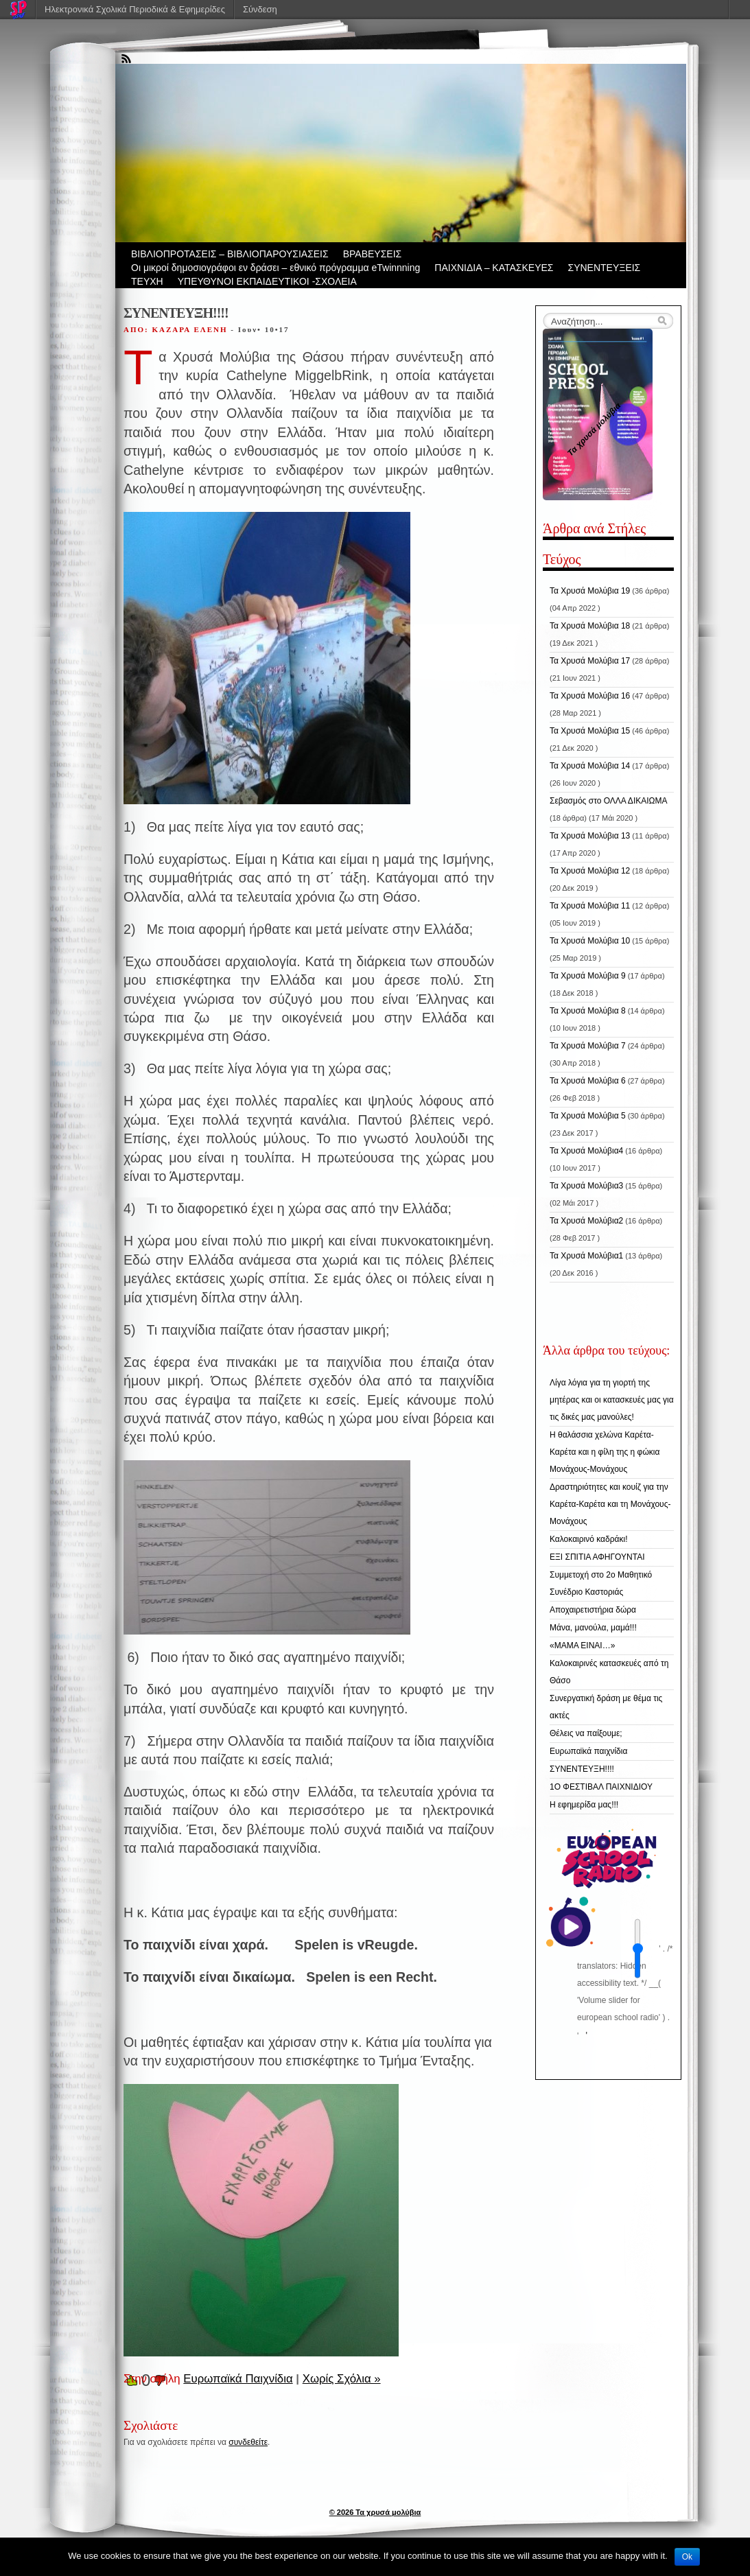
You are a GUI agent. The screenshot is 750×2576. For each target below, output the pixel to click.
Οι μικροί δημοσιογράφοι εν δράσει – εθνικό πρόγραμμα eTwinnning (275, 267)
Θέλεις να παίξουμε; (586, 1733)
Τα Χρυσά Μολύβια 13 (590, 836)
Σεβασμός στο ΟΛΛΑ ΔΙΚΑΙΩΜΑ (609, 801)
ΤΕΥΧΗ (147, 281)
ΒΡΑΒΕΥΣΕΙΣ (372, 253)
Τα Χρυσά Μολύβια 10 (590, 941)
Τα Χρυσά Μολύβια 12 (590, 871)
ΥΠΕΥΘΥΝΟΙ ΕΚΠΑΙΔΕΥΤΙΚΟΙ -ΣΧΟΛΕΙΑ (267, 281)
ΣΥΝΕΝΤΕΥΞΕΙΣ (604, 267)
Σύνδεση (260, 9)
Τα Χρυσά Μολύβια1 (586, 1256)
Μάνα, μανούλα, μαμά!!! (593, 1627)
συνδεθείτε (248, 2442)
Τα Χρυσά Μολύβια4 (586, 1151)
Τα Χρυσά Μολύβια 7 (588, 1046)
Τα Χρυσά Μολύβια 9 (588, 976)
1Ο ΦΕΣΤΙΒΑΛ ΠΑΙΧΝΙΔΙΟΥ (601, 1787)
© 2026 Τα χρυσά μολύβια (375, 2512)
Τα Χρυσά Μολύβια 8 (588, 1011)
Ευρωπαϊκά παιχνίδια (588, 1751)
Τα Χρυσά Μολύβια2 (586, 1221)
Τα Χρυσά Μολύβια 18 (590, 626)
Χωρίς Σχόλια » (342, 2378)
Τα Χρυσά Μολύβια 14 (590, 766)
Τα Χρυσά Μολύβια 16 (590, 696)
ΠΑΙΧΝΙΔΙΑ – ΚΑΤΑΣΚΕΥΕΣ (493, 267)
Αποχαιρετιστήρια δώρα (593, 1610)
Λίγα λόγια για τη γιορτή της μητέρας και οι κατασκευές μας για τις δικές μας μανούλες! (612, 1400)
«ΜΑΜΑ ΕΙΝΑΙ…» (582, 1645)
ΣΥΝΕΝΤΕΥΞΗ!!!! (582, 1769)
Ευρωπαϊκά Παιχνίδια (237, 2378)
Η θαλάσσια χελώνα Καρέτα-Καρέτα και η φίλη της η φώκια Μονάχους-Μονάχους (604, 1452)
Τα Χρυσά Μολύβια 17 (590, 661)
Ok (687, 2557)
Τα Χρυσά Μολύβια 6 (588, 1081)
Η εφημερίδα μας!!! (584, 1805)
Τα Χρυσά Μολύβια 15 (590, 731)
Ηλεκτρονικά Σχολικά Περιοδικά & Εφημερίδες (135, 9)
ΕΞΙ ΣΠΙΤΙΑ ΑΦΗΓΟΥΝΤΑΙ (597, 1557)
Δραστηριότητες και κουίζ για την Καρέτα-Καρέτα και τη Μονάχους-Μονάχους (610, 1504)
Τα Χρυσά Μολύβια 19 (590, 591)
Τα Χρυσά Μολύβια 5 (588, 1116)
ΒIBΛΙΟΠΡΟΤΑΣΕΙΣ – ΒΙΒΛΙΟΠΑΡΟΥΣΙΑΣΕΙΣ (230, 253)
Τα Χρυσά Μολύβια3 (586, 1186)
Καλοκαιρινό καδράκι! (588, 1539)
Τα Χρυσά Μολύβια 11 (590, 906)
